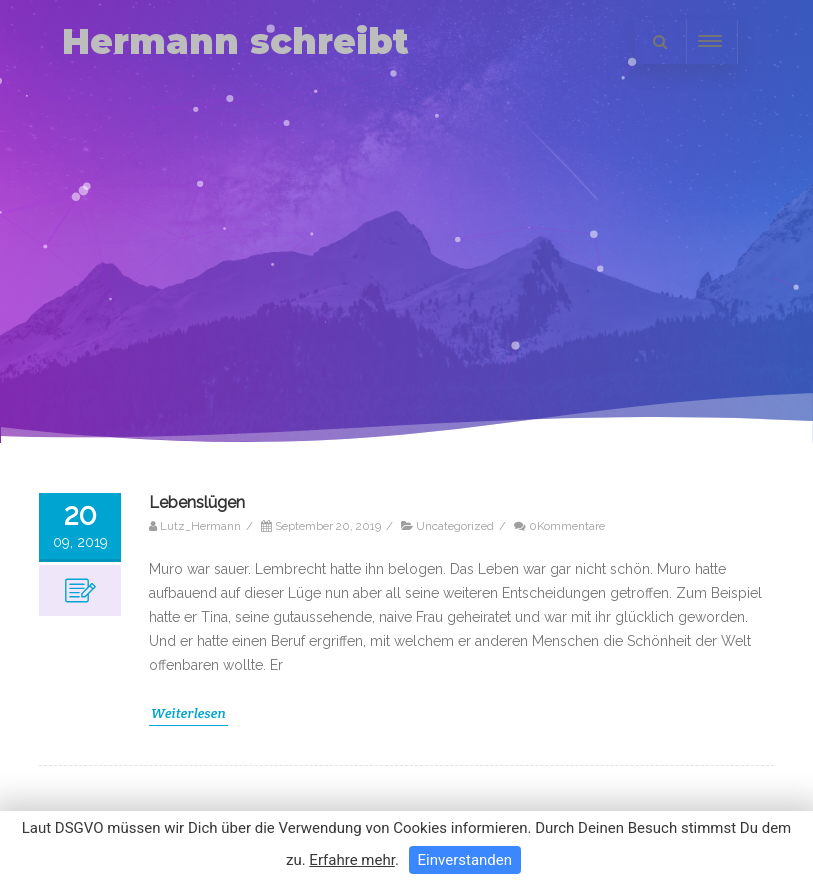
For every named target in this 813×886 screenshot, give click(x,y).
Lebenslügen (197, 502)
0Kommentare (567, 526)
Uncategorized (455, 526)
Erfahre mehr (352, 860)
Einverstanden (465, 860)
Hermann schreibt (235, 41)
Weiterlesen (188, 713)
